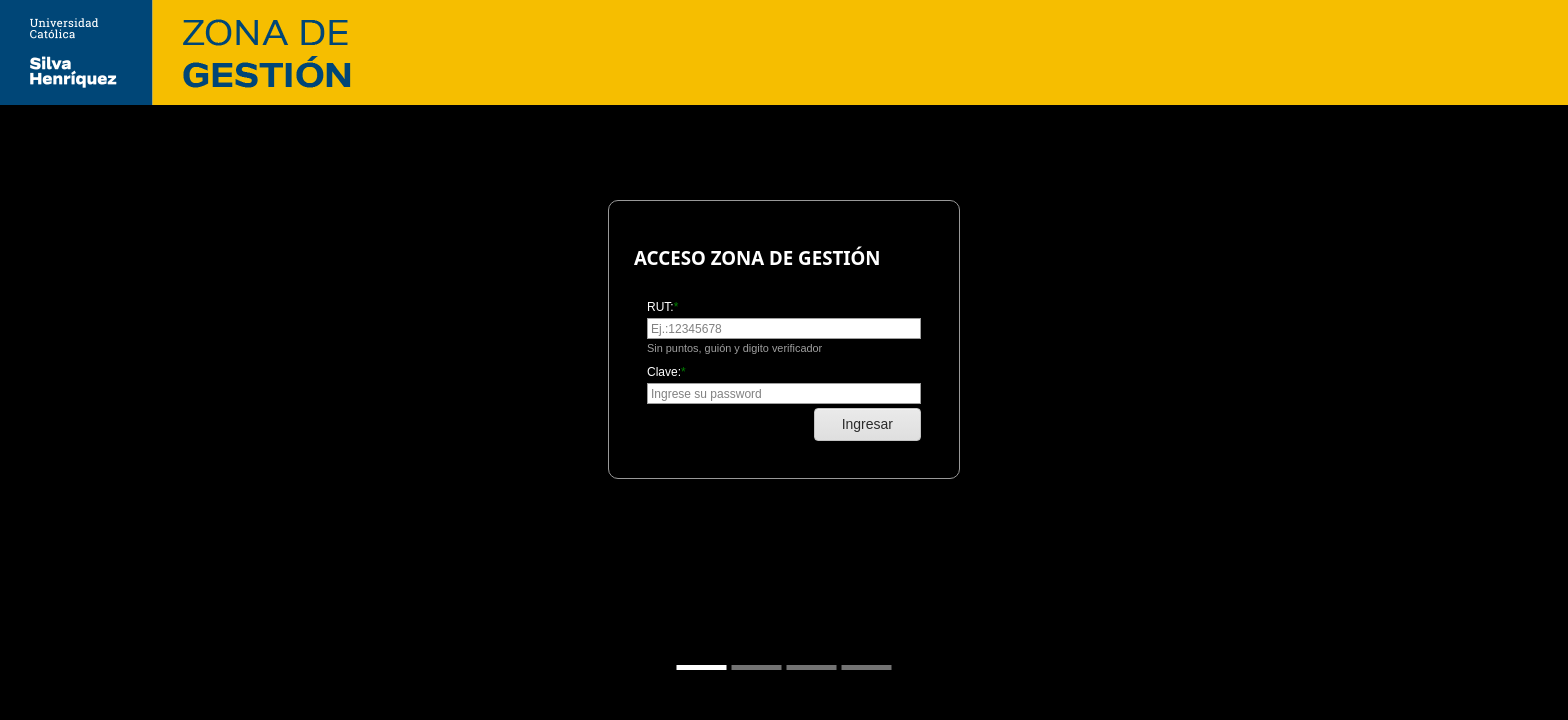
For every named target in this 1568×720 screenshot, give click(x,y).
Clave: (664, 372)
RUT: (660, 307)
